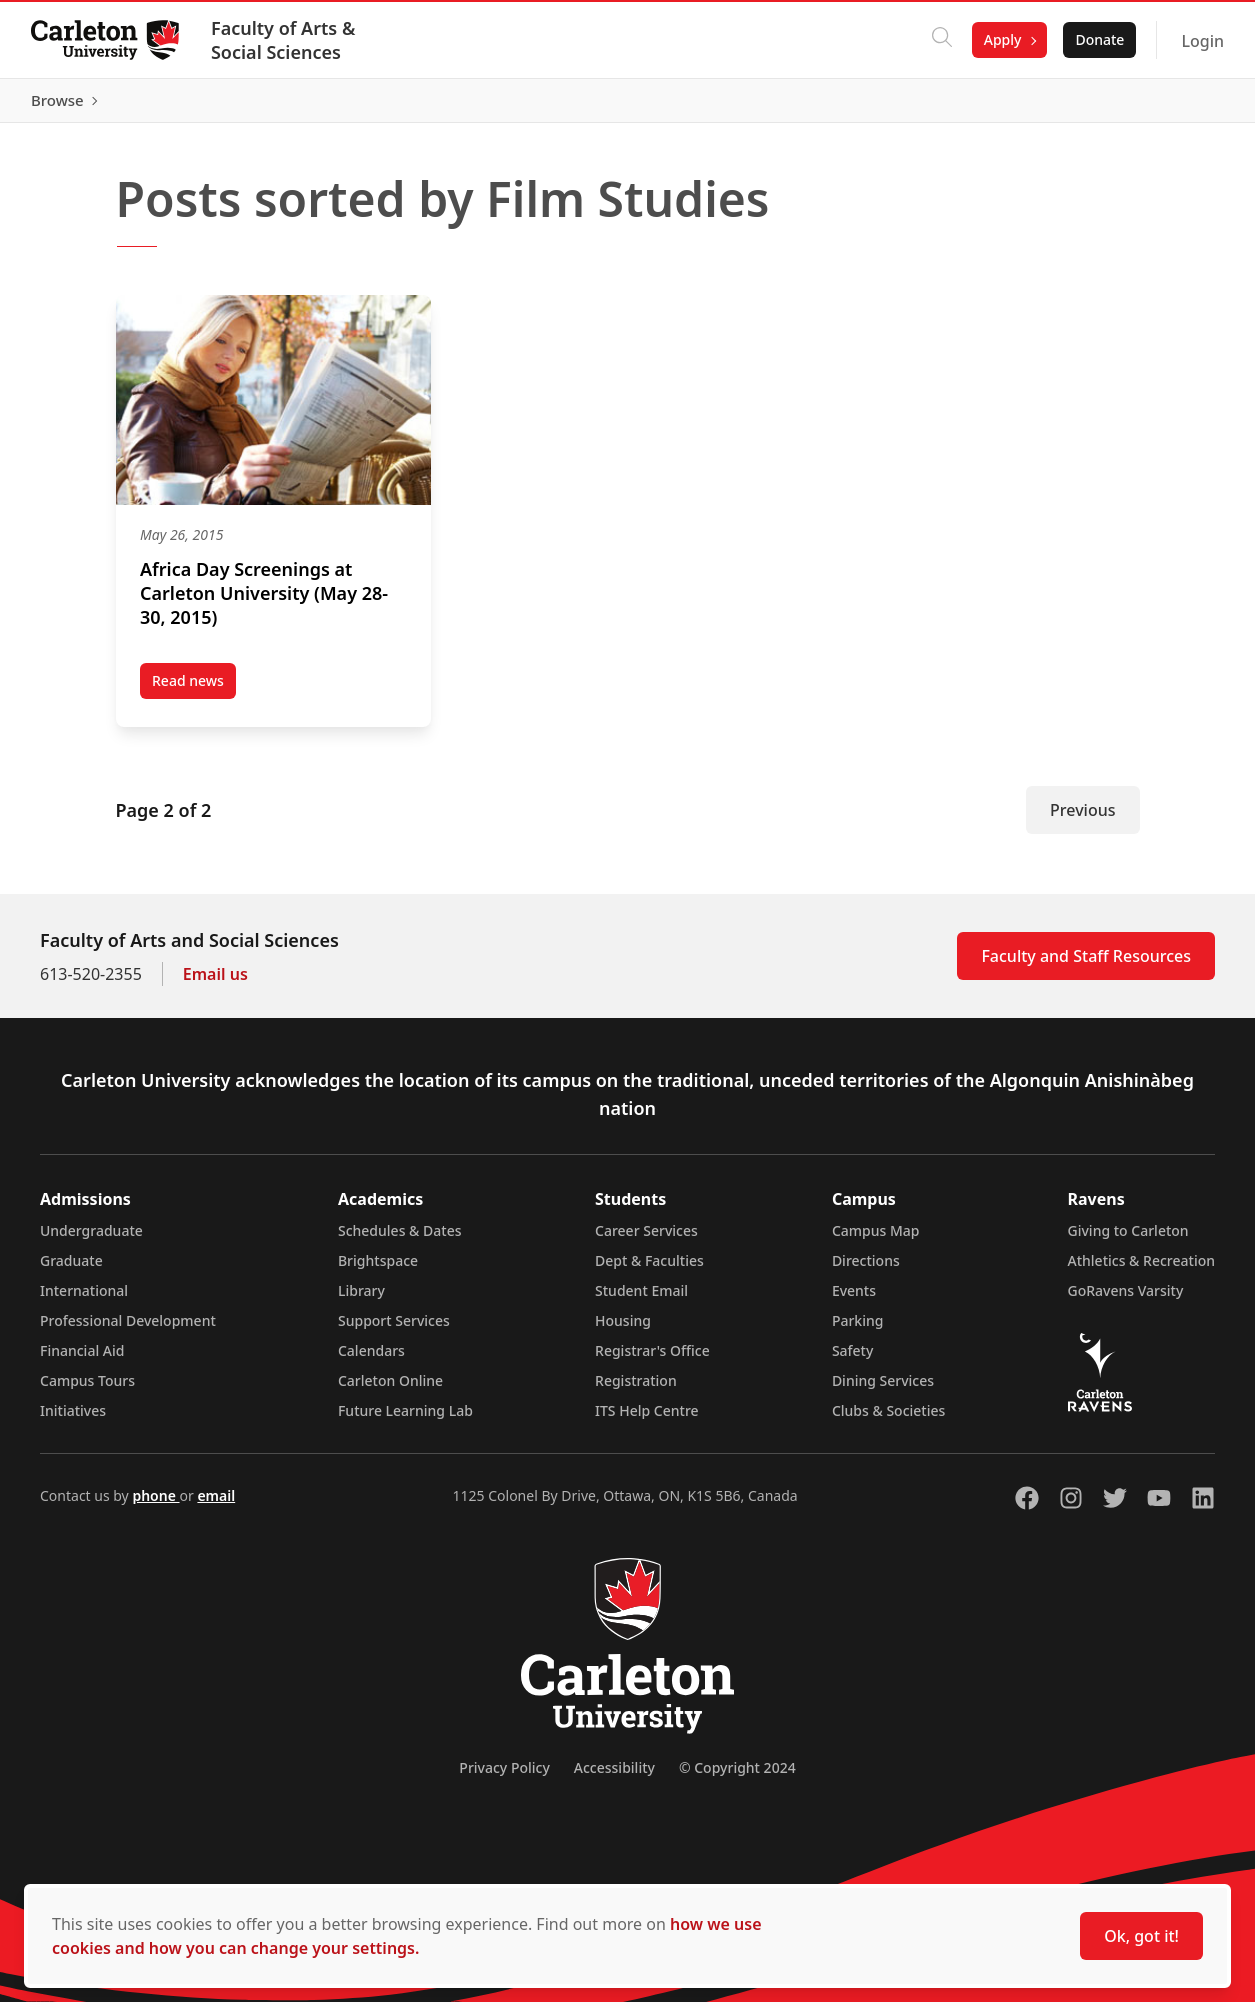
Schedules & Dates (400, 1240)
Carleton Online (390, 1390)
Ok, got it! (1141, 1936)
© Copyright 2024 (737, 1777)
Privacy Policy (504, 1777)
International (84, 1300)
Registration (636, 1390)
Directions (866, 1270)
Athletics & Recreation (1141, 1270)
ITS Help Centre (647, 1420)
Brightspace (378, 1270)
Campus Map (876, 1240)
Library (361, 1300)
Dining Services (883, 1390)
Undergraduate (91, 1240)
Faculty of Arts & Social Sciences (284, 40)
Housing (623, 1330)
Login (1201, 41)
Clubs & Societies (888, 1420)
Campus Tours (87, 1390)
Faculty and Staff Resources (1086, 966)
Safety (853, 1360)
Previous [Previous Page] (1082, 820)
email (216, 1505)
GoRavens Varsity (1126, 1300)
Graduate (71, 1270)
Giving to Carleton (1128, 1240)
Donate (1098, 39)
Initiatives (73, 1420)
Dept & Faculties (649, 1270)
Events (854, 1300)
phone (155, 1505)
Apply (1002, 39)
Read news (194, 694)
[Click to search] (941, 40)
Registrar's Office (652, 1360)
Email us (215, 984)
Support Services (394, 1330)
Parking (858, 1330)
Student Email (641, 1300)
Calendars (371, 1360)
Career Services (646, 1240)
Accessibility (614, 1777)
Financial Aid (82, 1360)
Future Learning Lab (405, 1420)
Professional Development (128, 1330)
